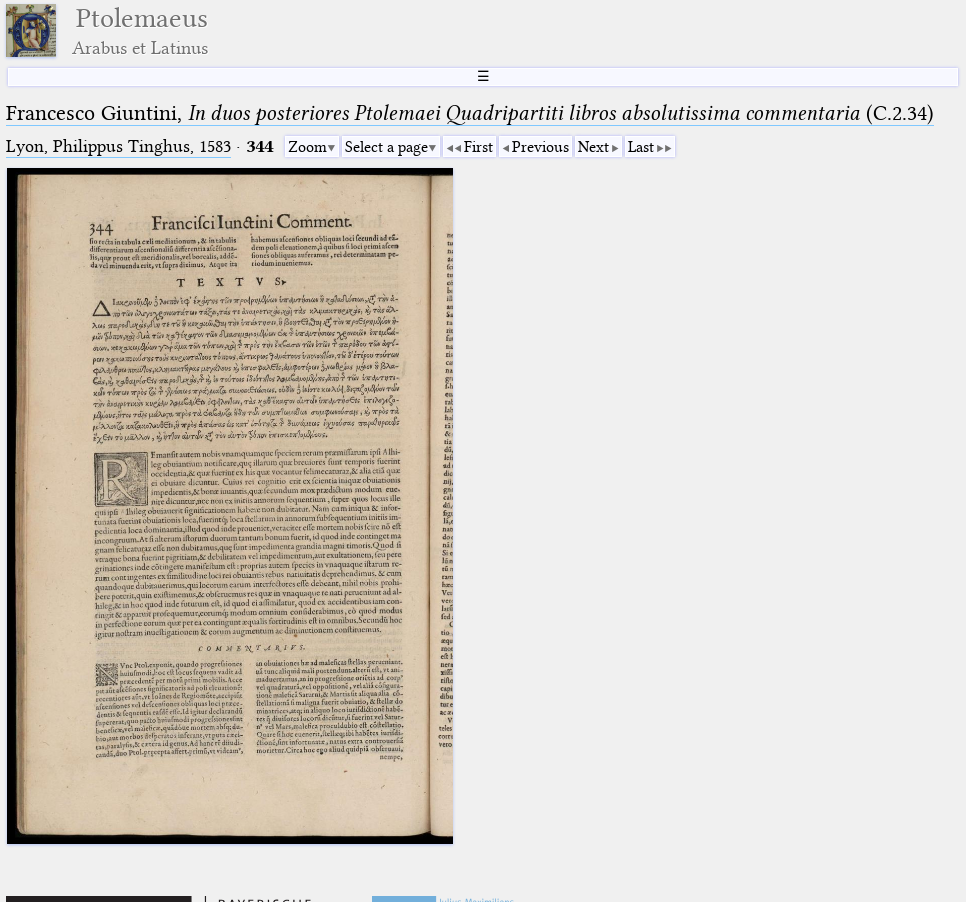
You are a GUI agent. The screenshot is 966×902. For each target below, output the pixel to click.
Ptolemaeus (140, 30)
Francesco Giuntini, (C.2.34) (470, 113)
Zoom (307, 147)
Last (641, 147)
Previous (540, 147)
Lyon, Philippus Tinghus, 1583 (118, 146)
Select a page (386, 147)
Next (593, 147)
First (478, 147)
